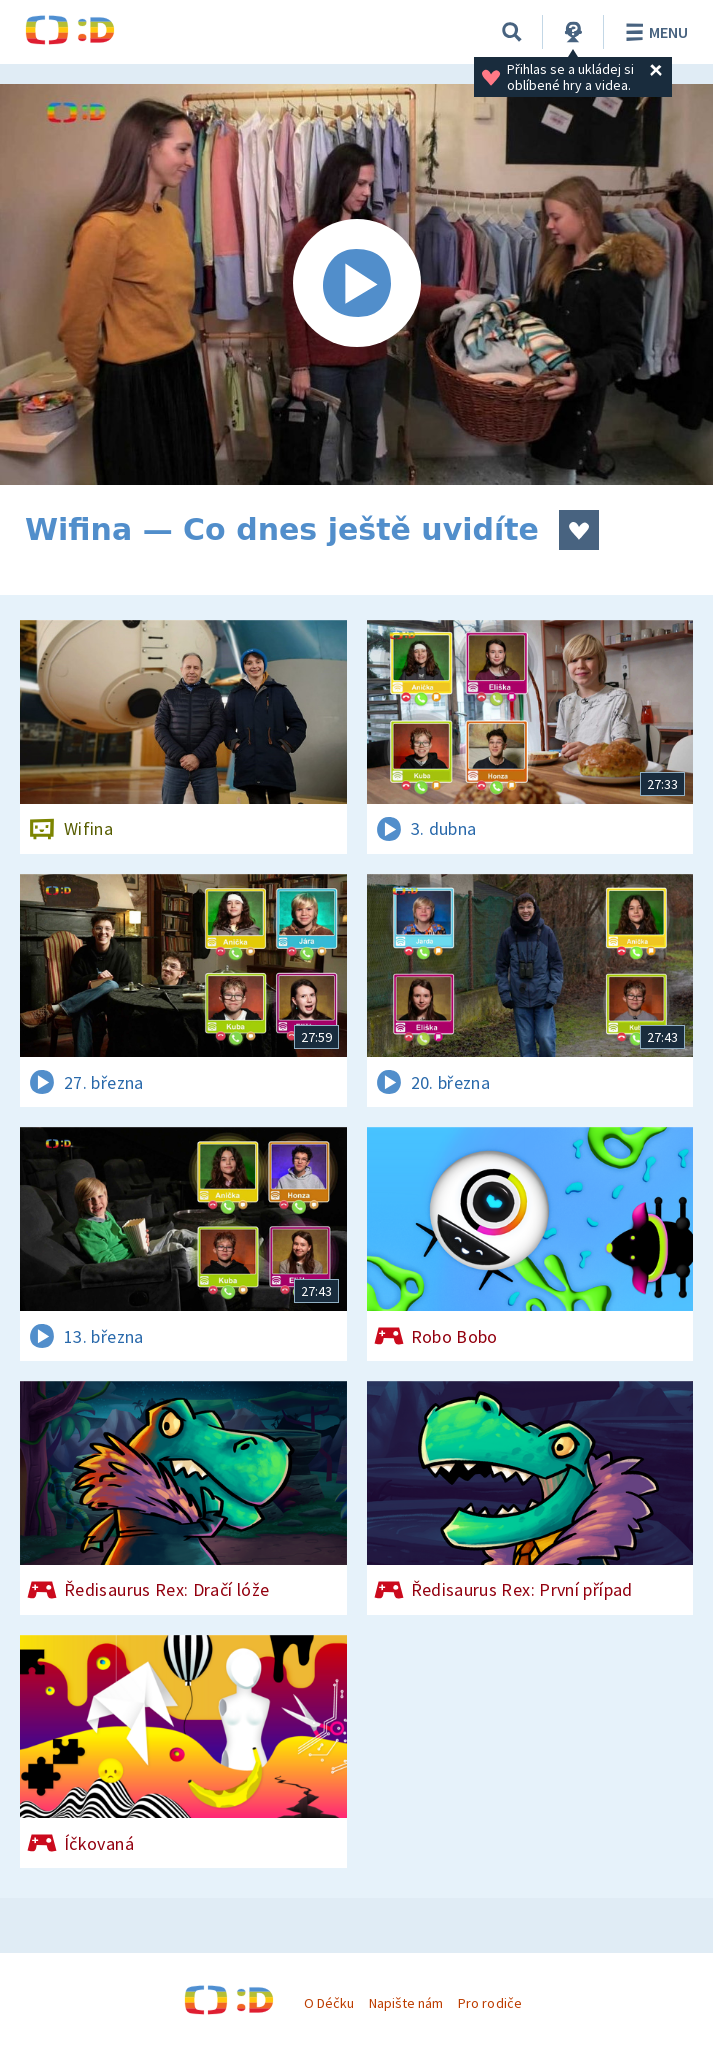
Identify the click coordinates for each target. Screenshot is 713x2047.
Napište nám (406, 2003)
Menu (653, 32)
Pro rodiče (489, 2003)
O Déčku (329, 2003)
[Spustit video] (356, 284)
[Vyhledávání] (512, 32)
